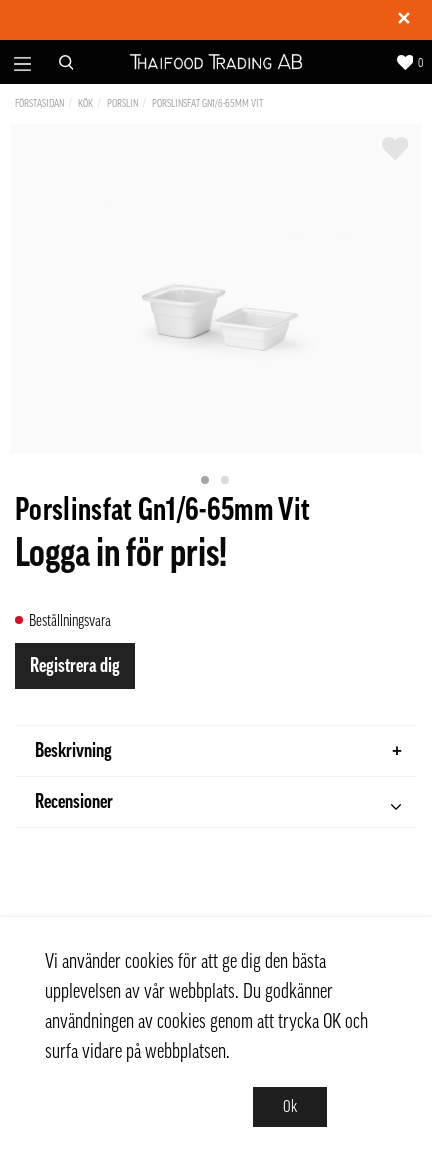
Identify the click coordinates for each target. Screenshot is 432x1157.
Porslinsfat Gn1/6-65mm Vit (207, 103)
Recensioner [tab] (218, 804)
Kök (85, 103)
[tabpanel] (216, 289)
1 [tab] (206, 481)
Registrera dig (75, 666)
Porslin (122, 103)
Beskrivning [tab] (218, 751)
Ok (290, 1107)
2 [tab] (226, 481)
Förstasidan (39, 103)
